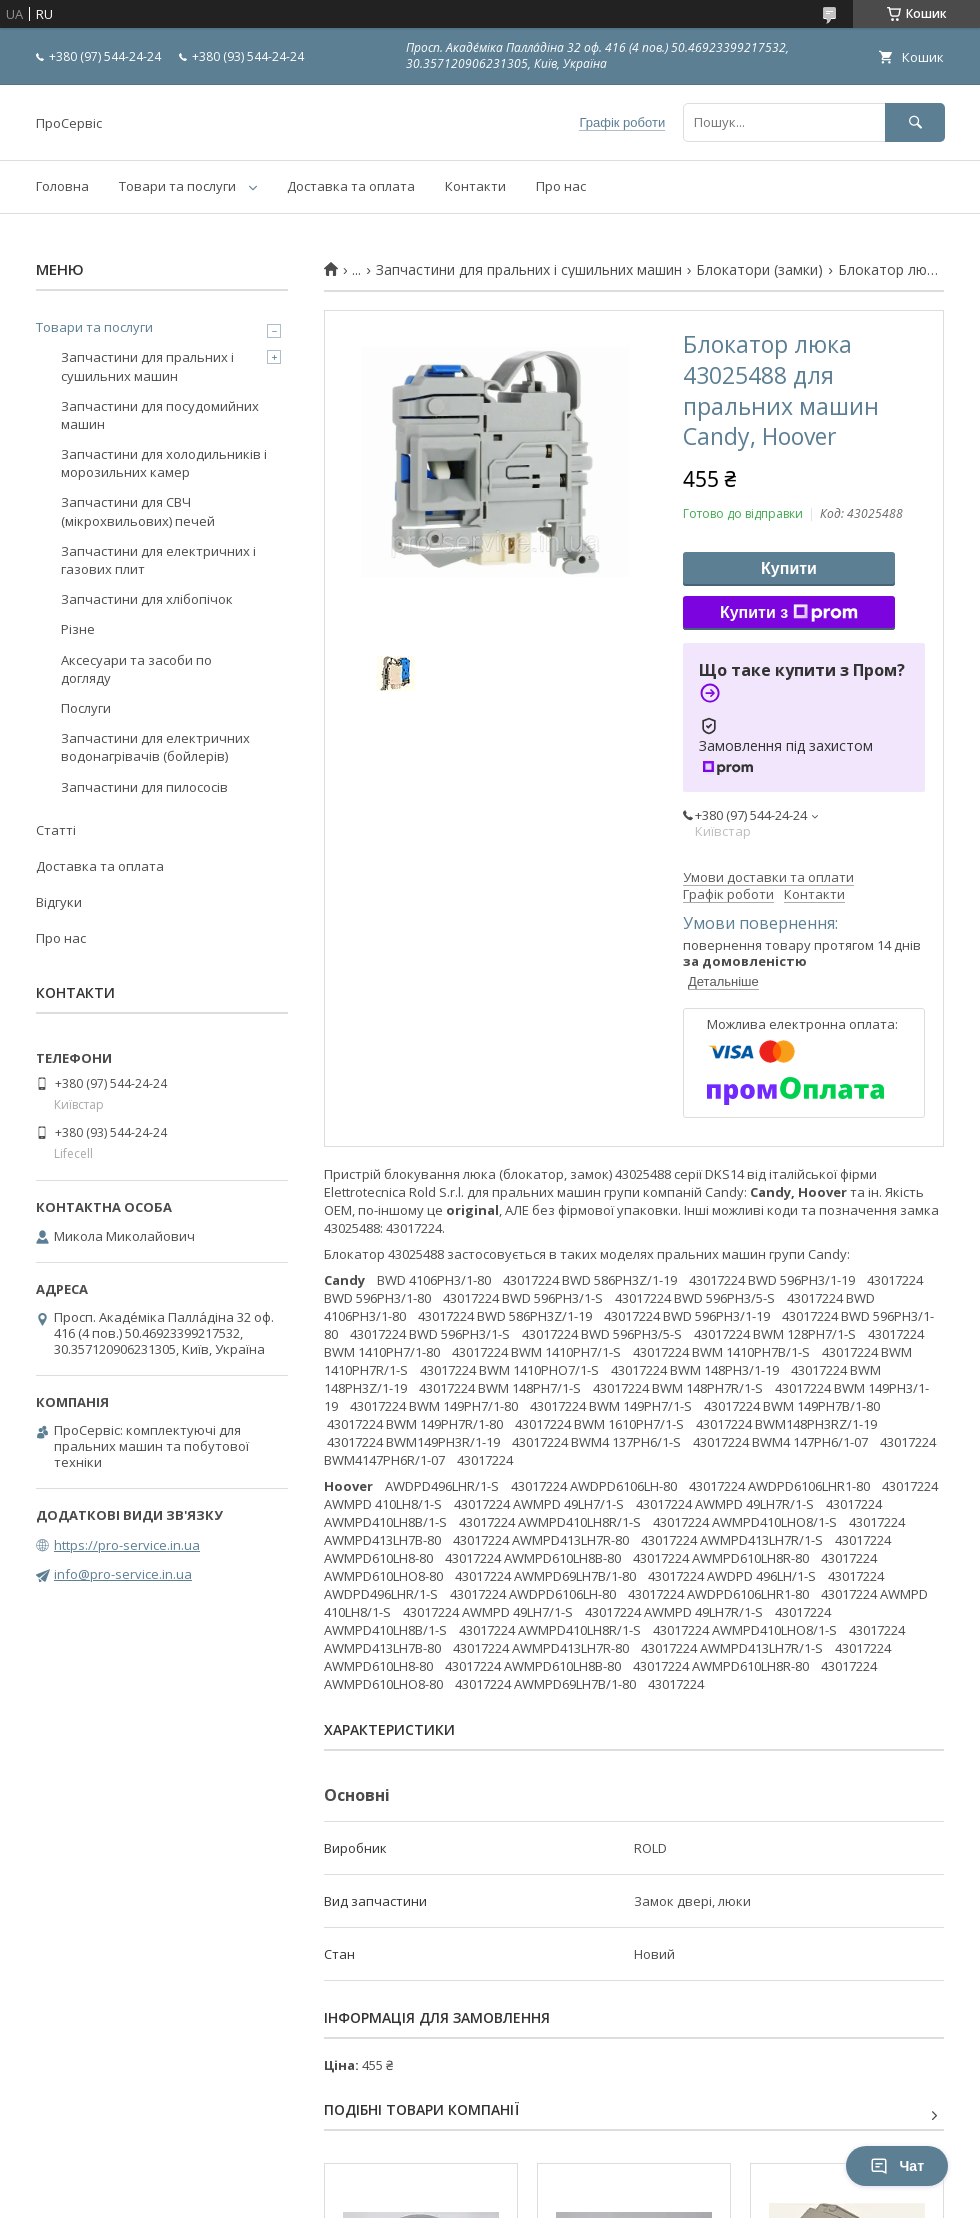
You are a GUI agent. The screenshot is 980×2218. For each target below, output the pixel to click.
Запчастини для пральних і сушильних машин (529, 270)
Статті (56, 830)
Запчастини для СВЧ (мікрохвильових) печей (138, 511)
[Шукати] (915, 122)
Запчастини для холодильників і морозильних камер (164, 463)
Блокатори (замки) (759, 270)
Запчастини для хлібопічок (147, 599)
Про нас (561, 186)
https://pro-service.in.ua (127, 1545)
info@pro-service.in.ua (123, 1574)
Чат (897, 2166)
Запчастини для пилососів (144, 787)
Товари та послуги (177, 186)
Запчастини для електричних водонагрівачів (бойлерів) (155, 747)
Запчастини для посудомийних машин (160, 415)
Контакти (475, 186)
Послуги (86, 708)
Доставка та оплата (351, 186)
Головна (62, 186)
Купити (789, 568)
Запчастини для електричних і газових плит (158, 560)
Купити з (789, 613)
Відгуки (59, 902)
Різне (78, 629)
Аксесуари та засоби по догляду (136, 669)
